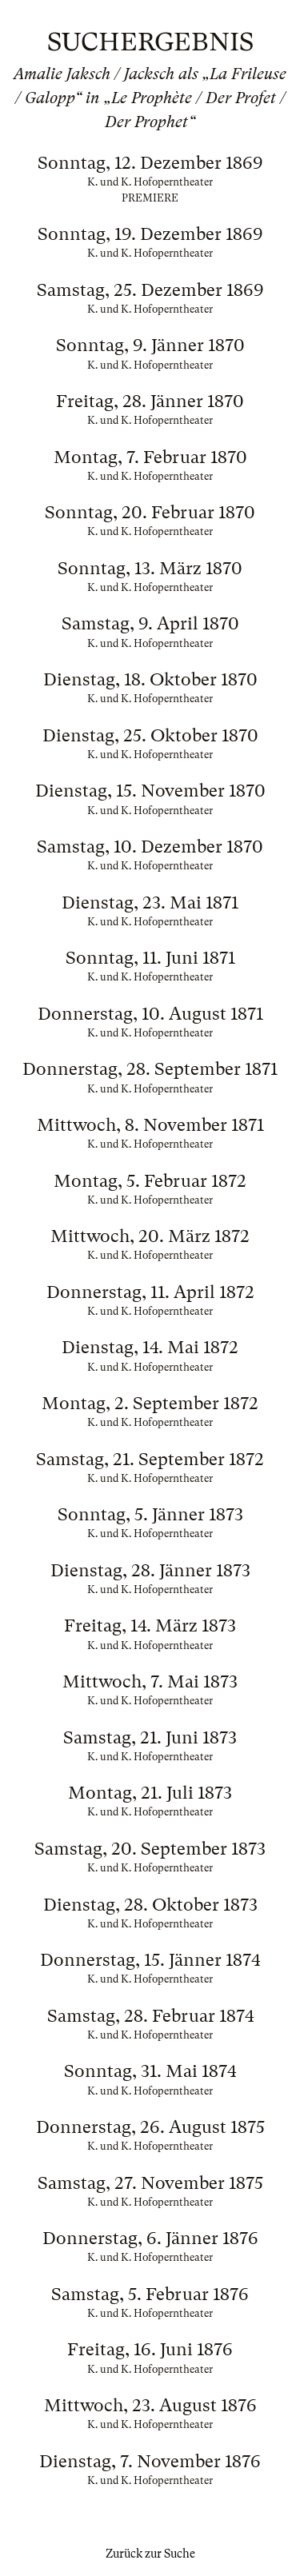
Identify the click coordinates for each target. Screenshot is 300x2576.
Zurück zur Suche (150, 2553)
